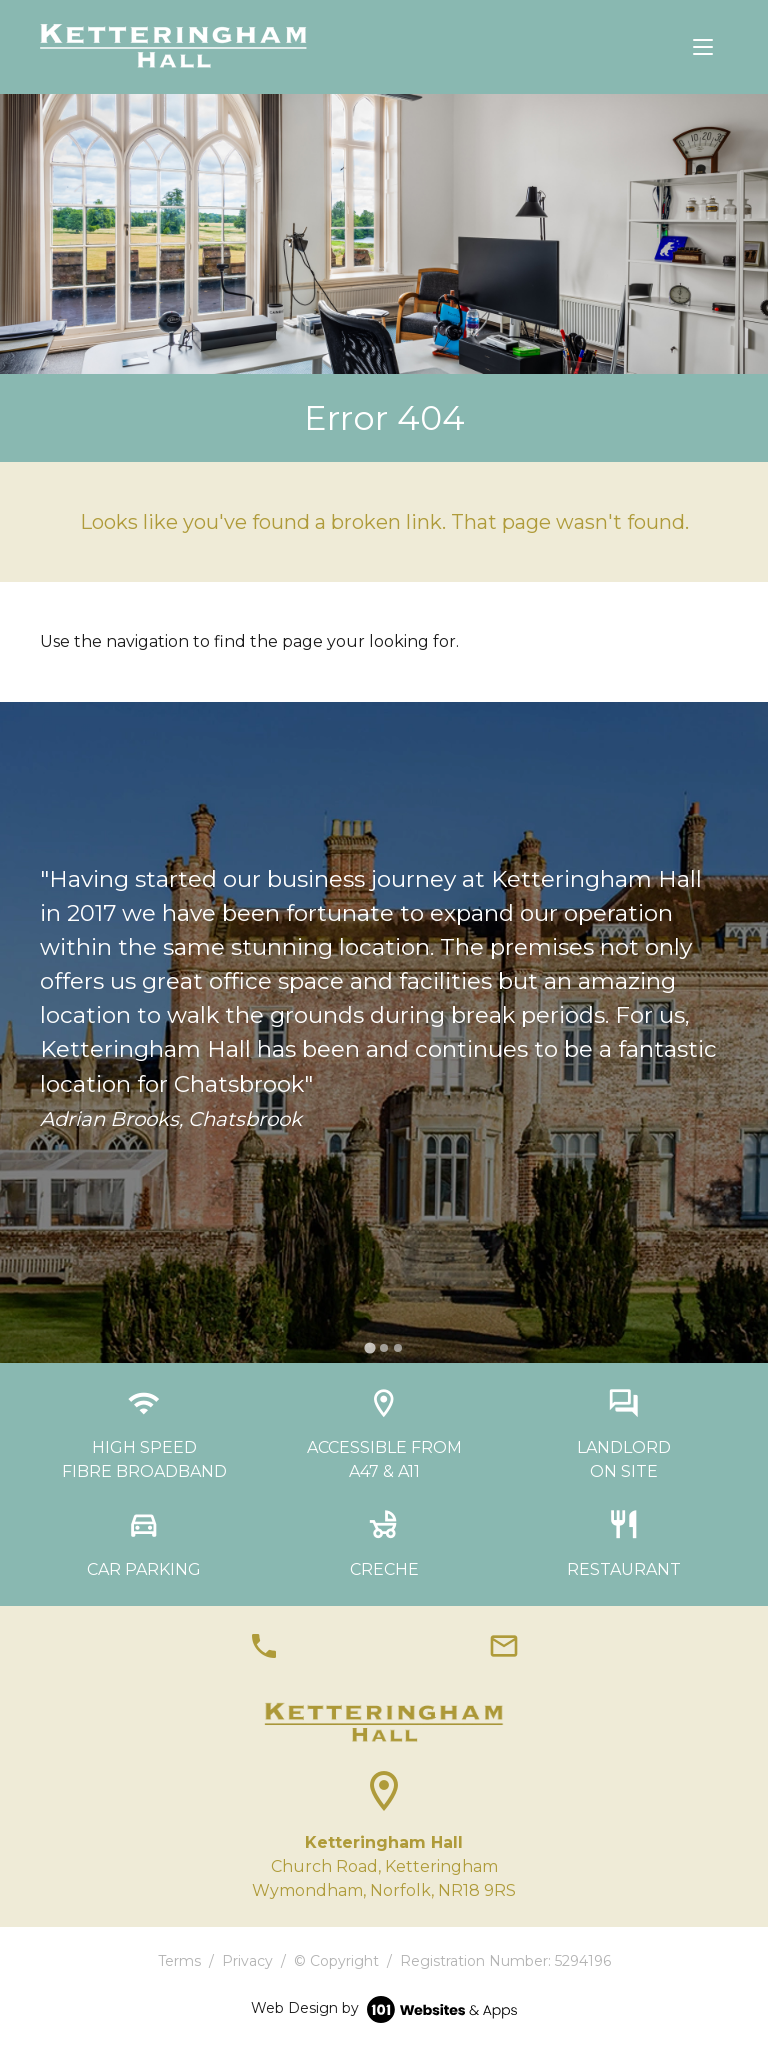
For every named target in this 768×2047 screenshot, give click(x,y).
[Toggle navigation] (703, 47)
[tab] (369, 1347)
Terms (179, 1961)
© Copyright (336, 1961)
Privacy (247, 1961)
